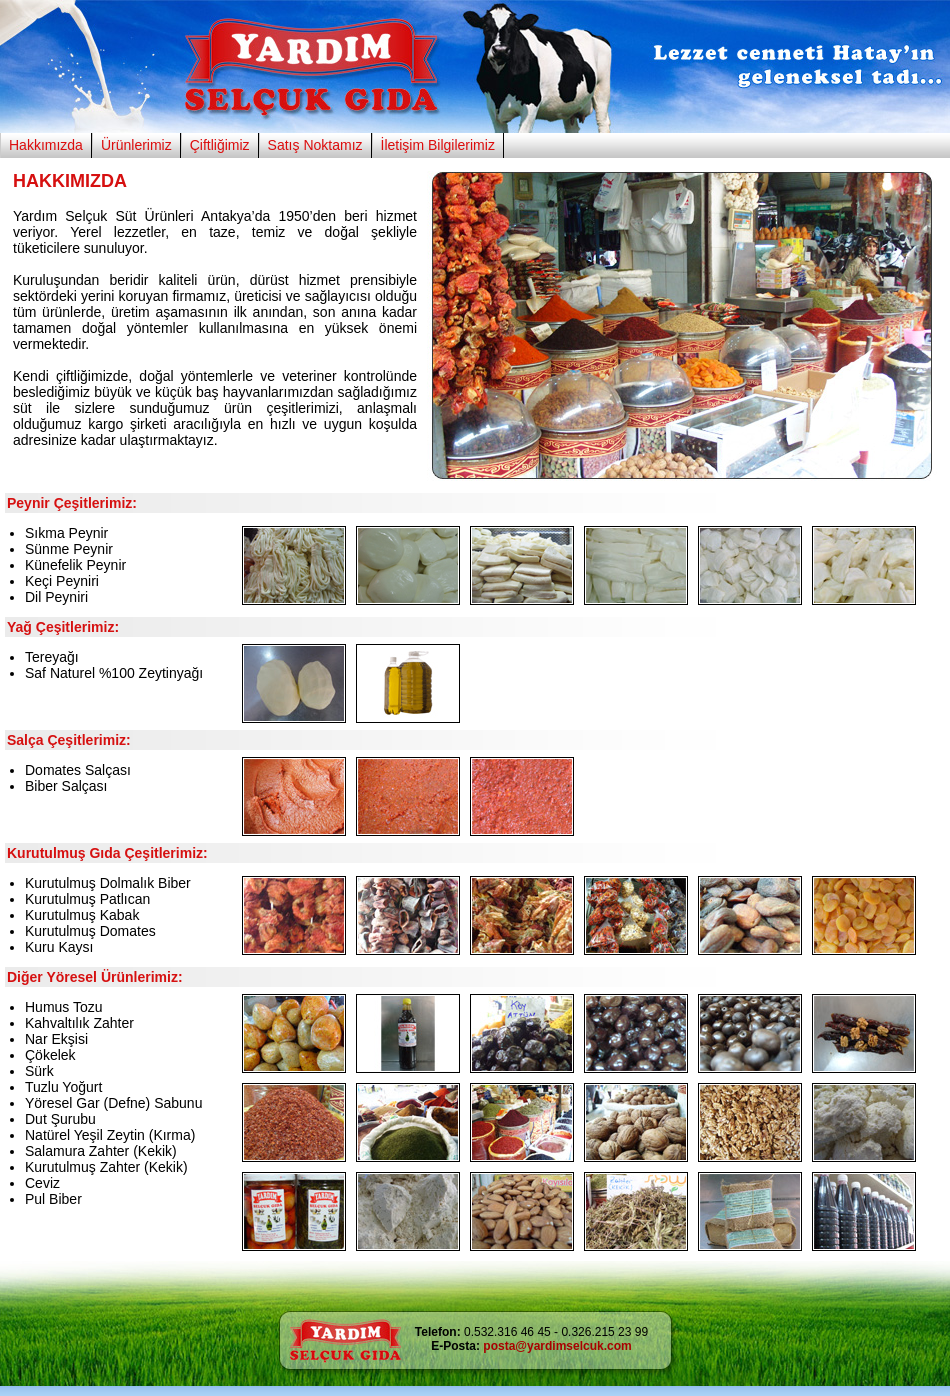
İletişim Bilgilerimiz (438, 145)
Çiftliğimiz (220, 145)
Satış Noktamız (315, 145)
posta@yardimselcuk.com (557, 1346)
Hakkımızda (46, 145)
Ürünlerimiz (136, 145)
